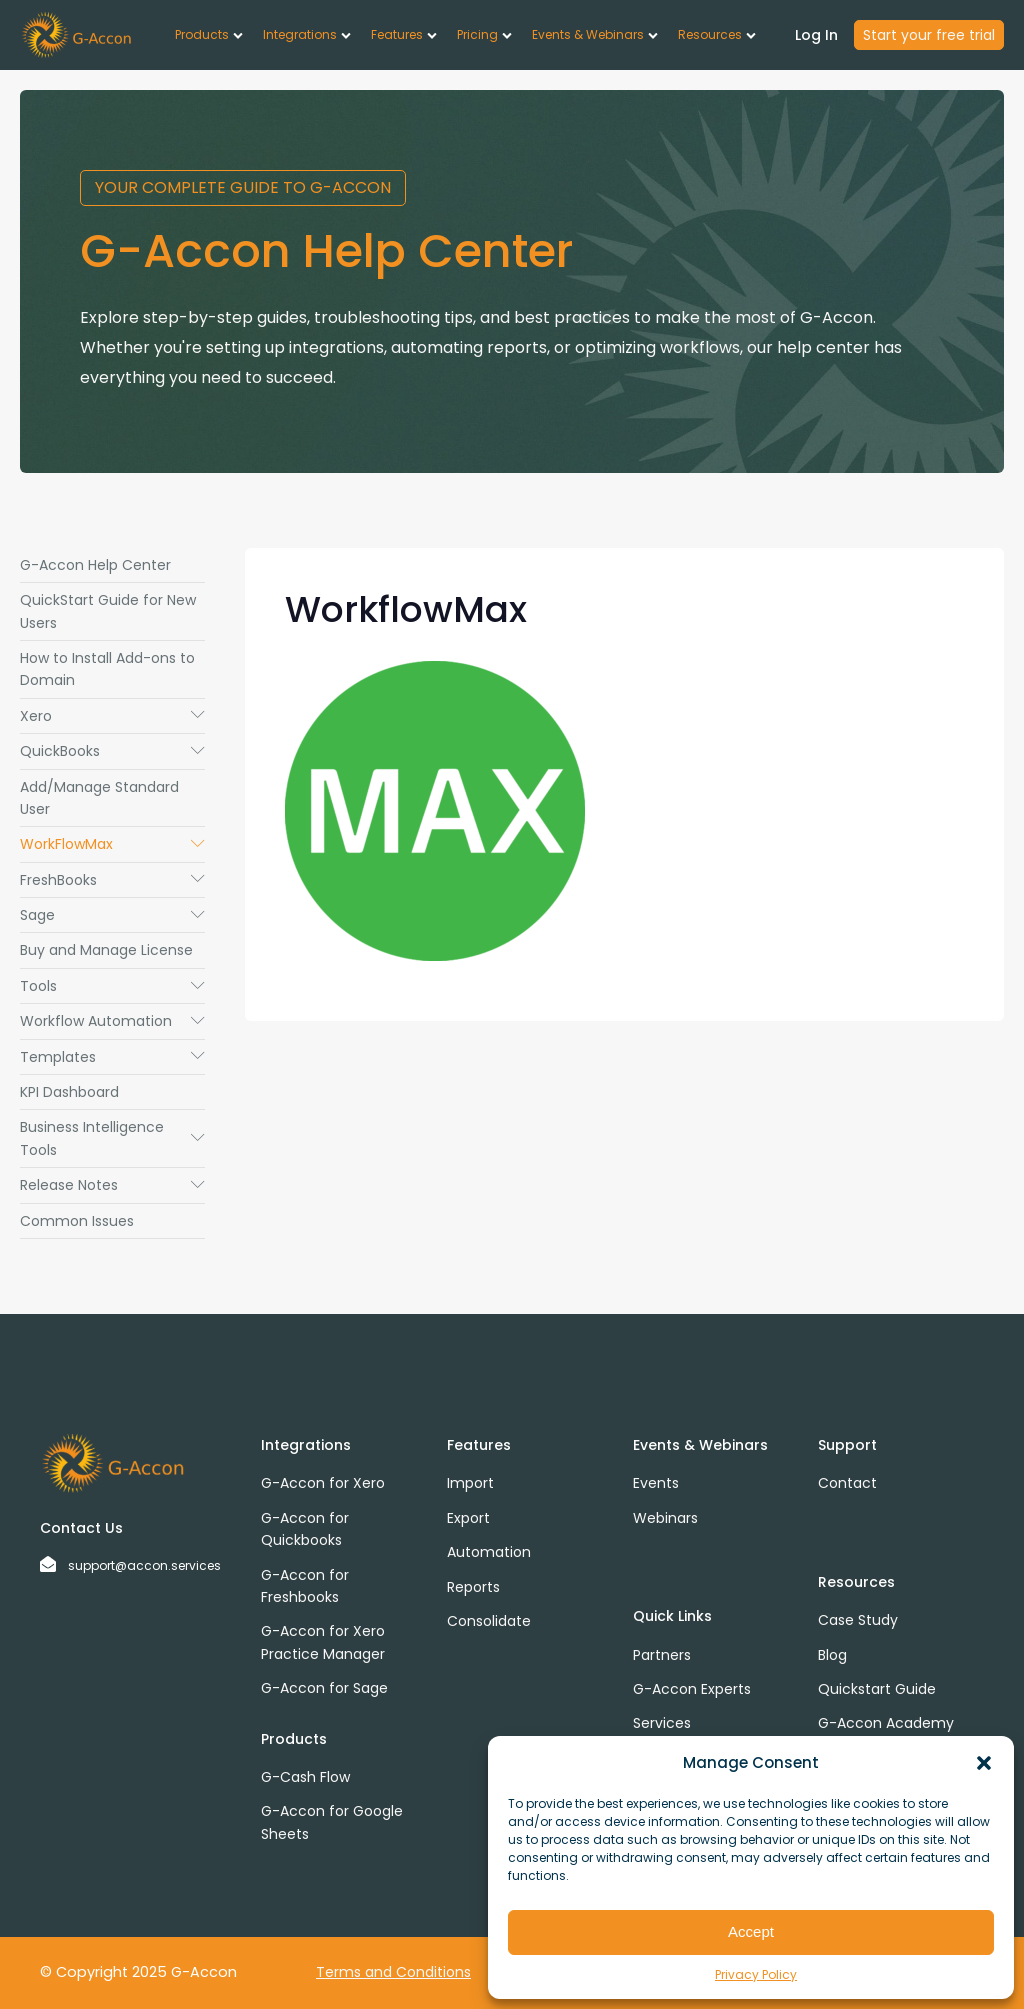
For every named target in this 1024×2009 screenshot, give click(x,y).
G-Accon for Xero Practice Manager (323, 1642)
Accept (751, 1931)
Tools (112, 986)
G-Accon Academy (886, 1723)
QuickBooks (112, 751)
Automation (489, 1552)
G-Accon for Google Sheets (332, 1822)
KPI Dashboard (69, 1092)
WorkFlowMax (112, 844)
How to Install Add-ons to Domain (107, 669)
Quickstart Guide (877, 1689)
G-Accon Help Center (95, 565)
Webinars (665, 1518)
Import (470, 1483)
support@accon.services (144, 1565)
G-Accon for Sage (324, 1688)
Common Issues (77, 1221)
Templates (112, 1057)
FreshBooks (112, 880)
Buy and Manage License (106, 950)
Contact (847, 1483)
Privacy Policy (756, 1974)
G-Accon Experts (692, 1689)
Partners (662, 1655)
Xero (112, 716)
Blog (832, 1655)
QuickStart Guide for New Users (108, 611)
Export (468, 1518)
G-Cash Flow (305, 1777)
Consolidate (489, 1621)
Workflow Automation (112, 1021)
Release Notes (112, 1185)
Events (656, 1483)
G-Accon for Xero (323, 1483)
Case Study (858, 1620)
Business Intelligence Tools (112, 1138)
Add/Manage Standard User (99, 798)
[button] (984, 1763)
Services (662, 1723)
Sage (112, 915)
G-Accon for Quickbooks (305, 1529)
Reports (473, 1587)
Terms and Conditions (393, 1972)
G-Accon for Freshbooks (305, 1586)
